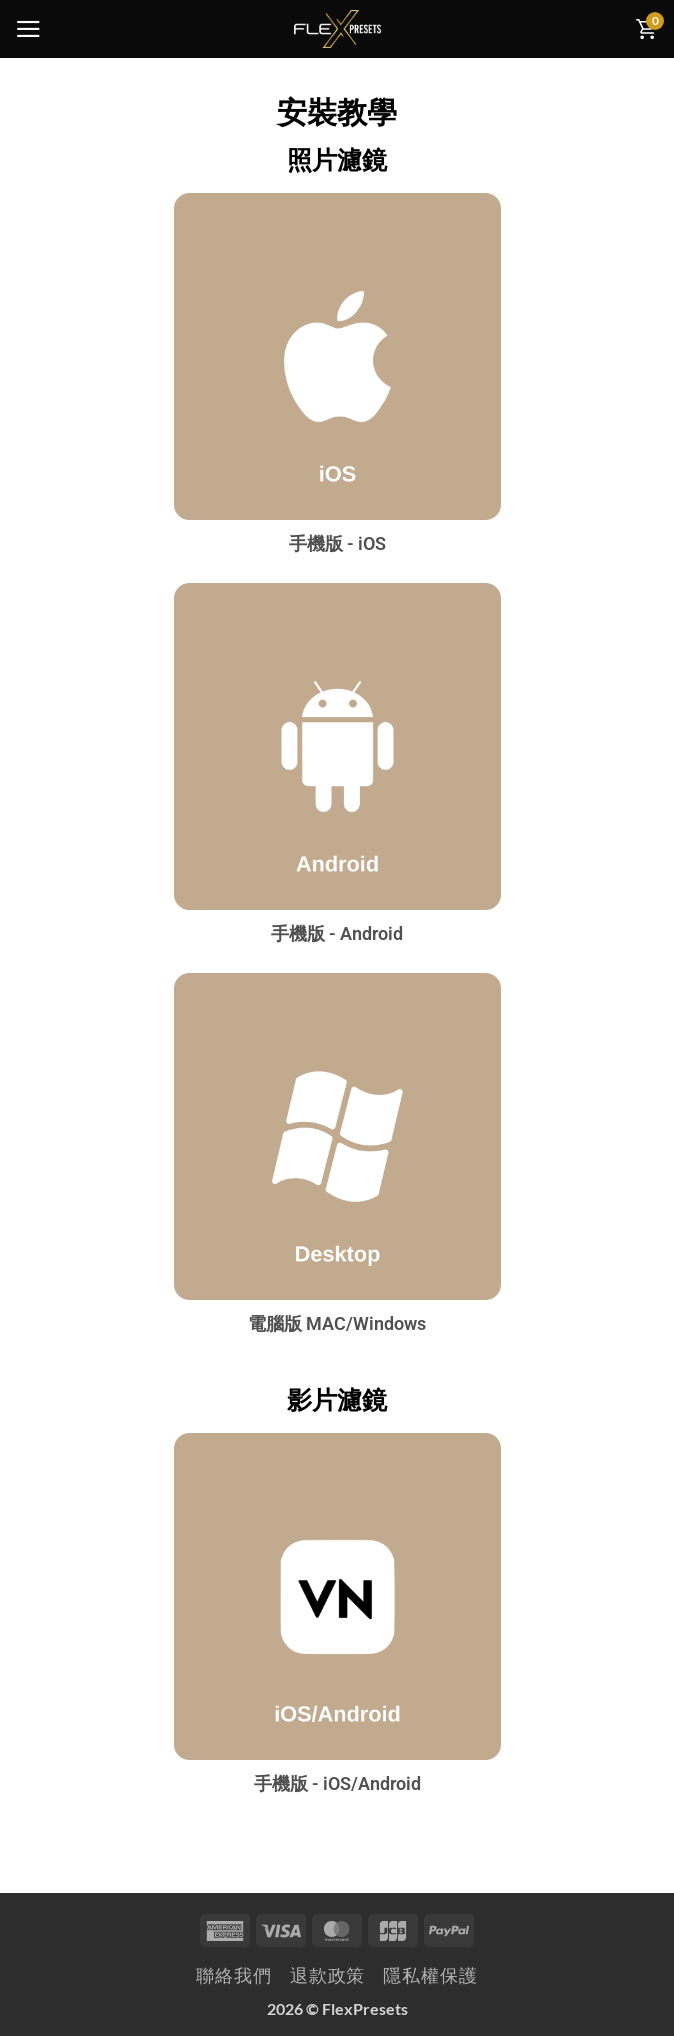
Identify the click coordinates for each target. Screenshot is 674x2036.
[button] (28, 29)
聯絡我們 (234, 1975)
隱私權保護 (430, 1975)
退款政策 (328, 1975)
